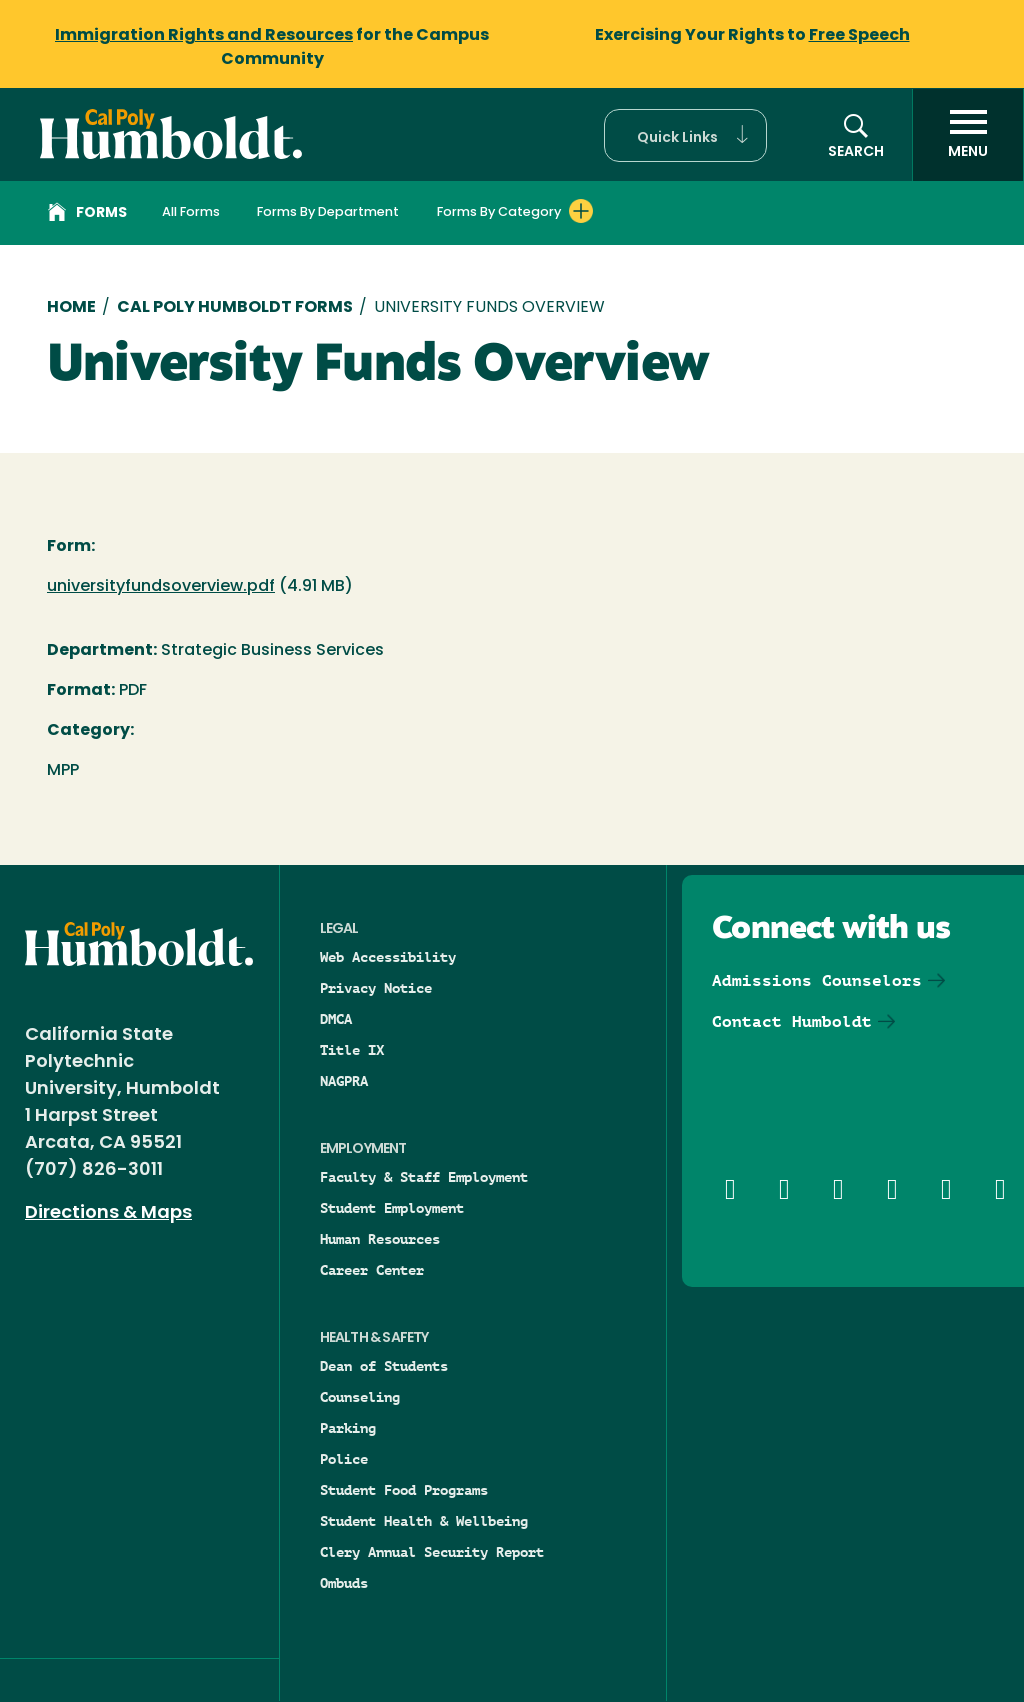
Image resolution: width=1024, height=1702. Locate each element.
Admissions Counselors (817, 980)
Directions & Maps (108, 1213)
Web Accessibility (388, 957)
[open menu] (968, 135)
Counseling (360, 1397)
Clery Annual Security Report (432, 1552)
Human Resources (380, 1239)
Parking (348, 1428)
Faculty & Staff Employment (424, 1177)
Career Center (372, 1270)
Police (344, 1459)
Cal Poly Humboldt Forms (235, 308)
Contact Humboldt (792, 1021)
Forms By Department (328, 212)
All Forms (191, 212)
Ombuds (344, 1583)
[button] (685, 135)
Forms (87, 215)
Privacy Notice (376, 988)
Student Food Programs (404, 1490)
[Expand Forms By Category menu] (581, 211)
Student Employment (392, 1208)
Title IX (352, 1050)
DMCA (336, 1019)
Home (71, 308)
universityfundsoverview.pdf (161, 587)
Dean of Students (384, 1366)
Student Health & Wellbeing (424, 1521)
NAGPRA (344, 1081)
